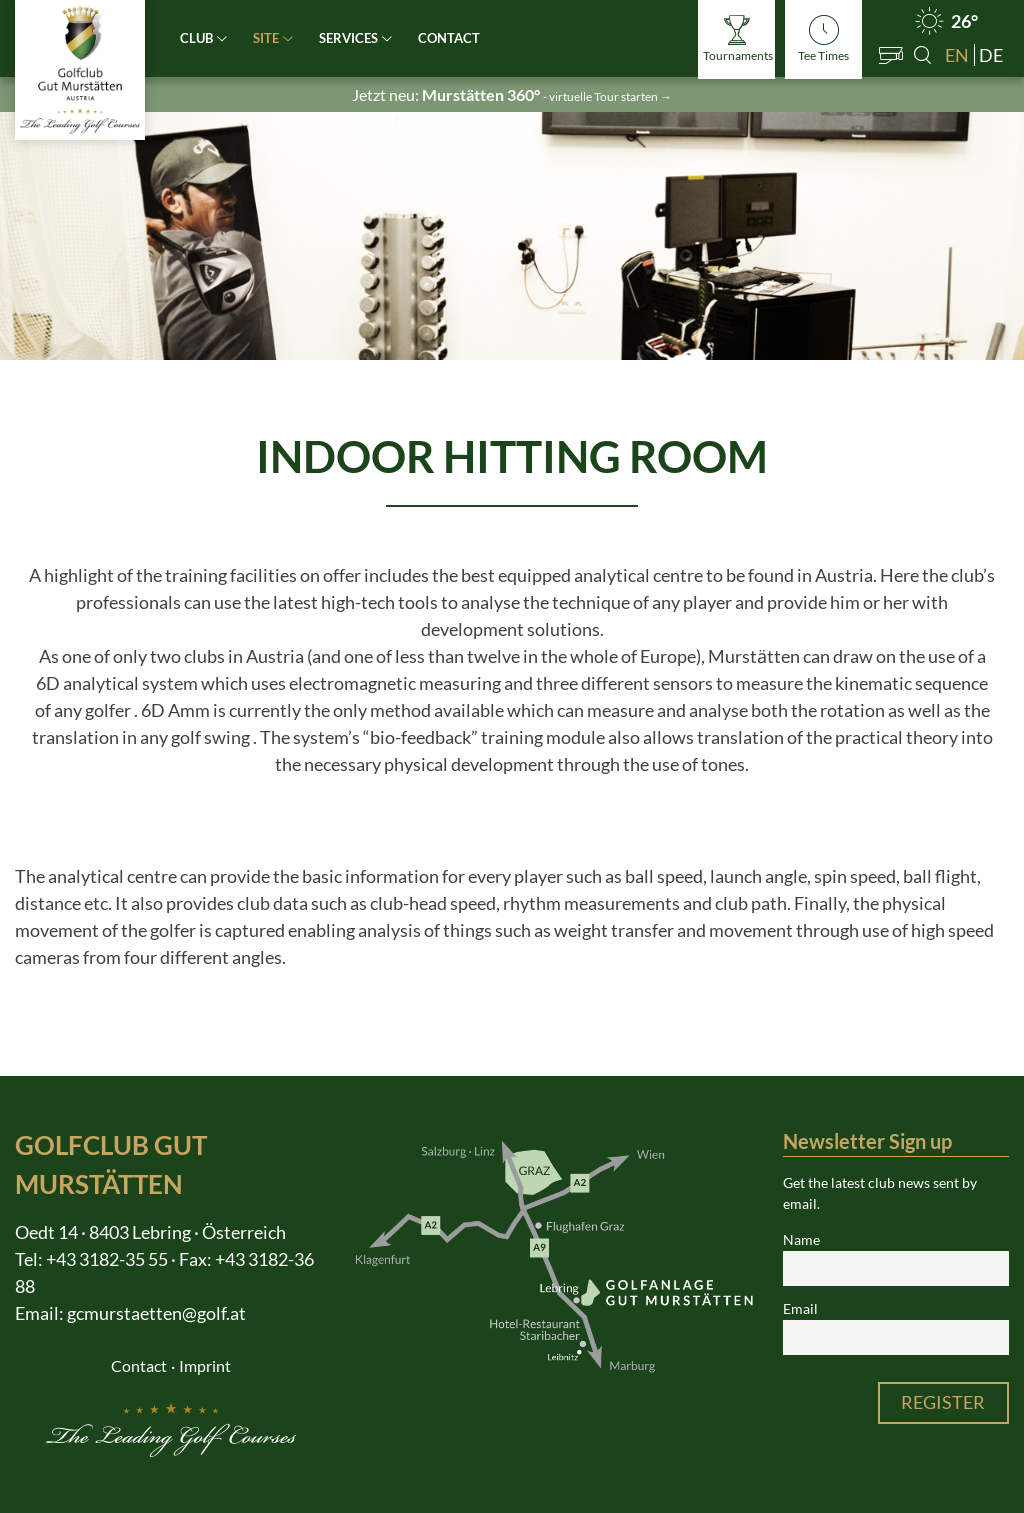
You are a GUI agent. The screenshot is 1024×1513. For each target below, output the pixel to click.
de (991, 55)
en (957, 55)
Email (800, 1309)
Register (943, 1402)
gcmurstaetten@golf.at (156, 1313)
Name (801, 1240)
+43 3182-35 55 (107, 1259)
